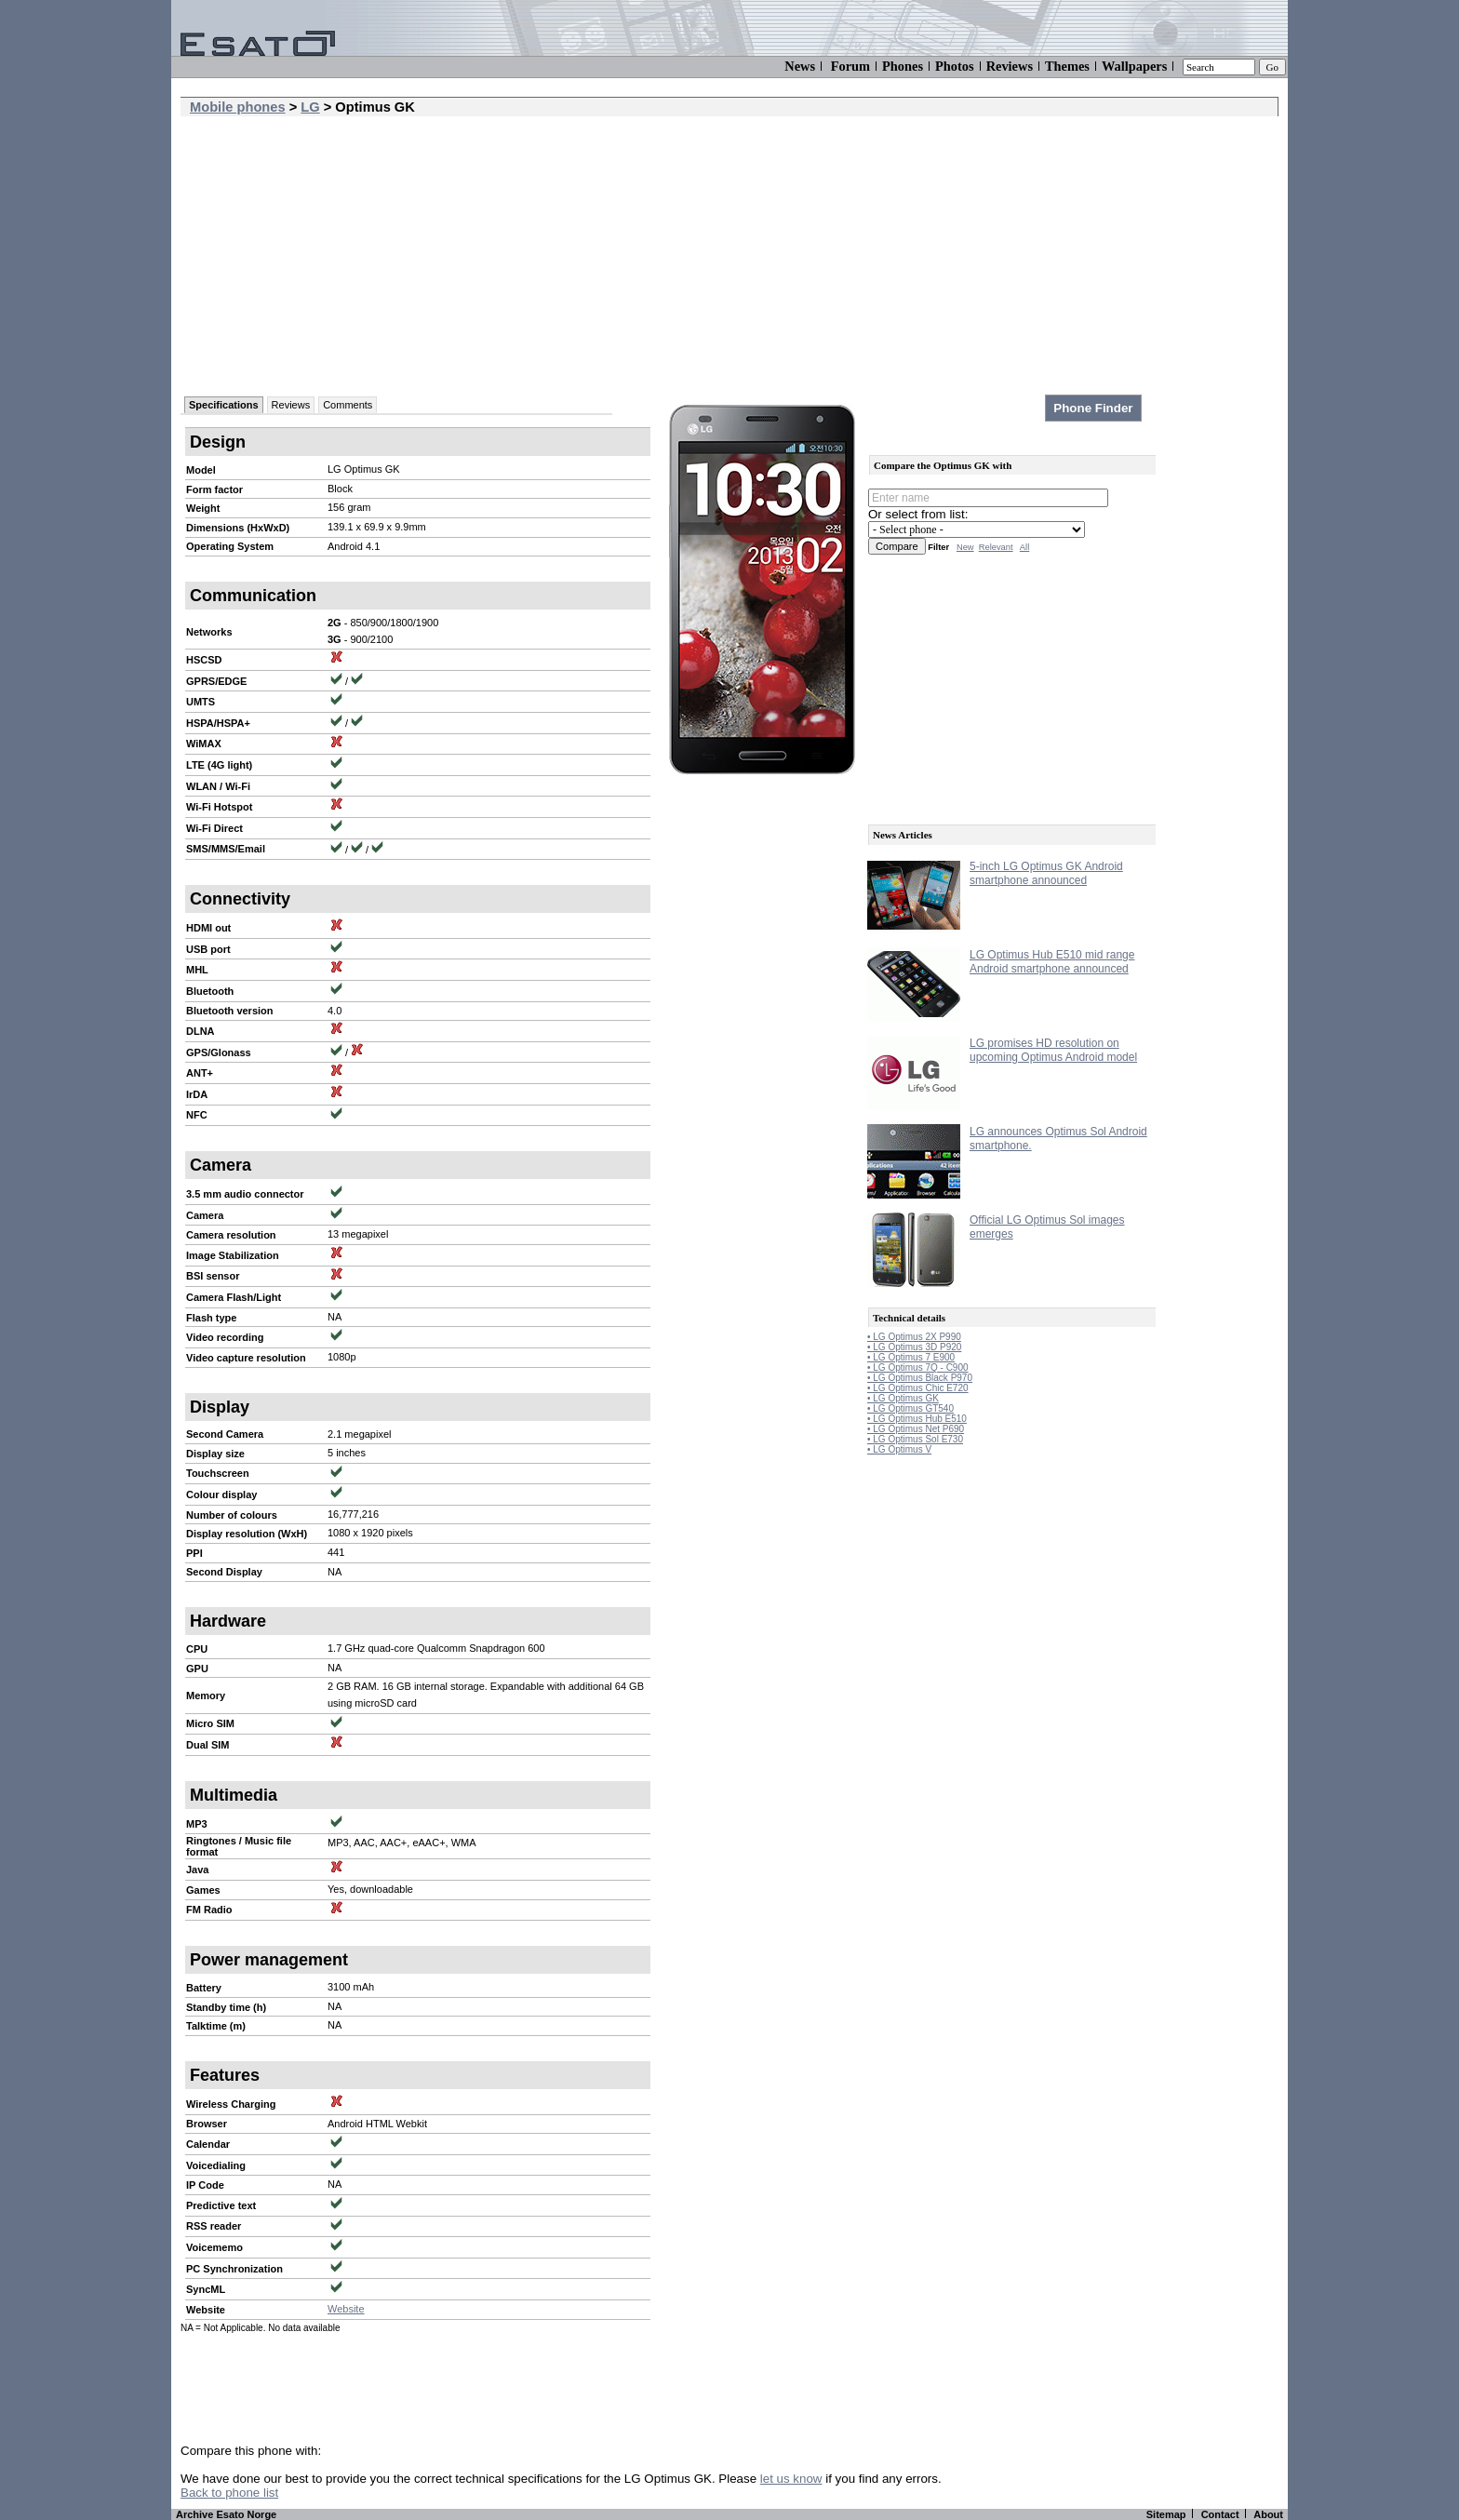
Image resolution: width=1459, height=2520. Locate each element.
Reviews (1009, 66)
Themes (1067, 66)
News (799, 66)
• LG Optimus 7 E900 (911, 1357)
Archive (194, 2514)
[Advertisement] (729, 256)
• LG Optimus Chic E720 (918, 1388)
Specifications (224, 404)
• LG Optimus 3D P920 (914, 1347)
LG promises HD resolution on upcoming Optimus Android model (1053, 1050)
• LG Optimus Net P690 (915, 1429)
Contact (1220, 2514)
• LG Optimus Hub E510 (917, 1419)
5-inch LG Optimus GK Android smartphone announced (1046, 873)
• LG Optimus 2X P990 (914, 1337)
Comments (347, 404)
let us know (791, 2479)
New (965, 547)
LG (310, 107)
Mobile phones (238, 107)
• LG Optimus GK (903, 1398)
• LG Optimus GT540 (910, 1408)
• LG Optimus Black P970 (919, 1378)
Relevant (996, 547)
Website (346, 2308)
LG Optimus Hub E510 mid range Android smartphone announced (1052, 961)
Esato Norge (246, 2514)
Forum (850, 66)
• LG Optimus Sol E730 (915, 1439)
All (1024, 547)
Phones (902, 66)
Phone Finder (1092, 408)
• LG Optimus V (899, 1449)
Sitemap (1166, 2514)
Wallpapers (1134, 66)
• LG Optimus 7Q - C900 (918, 1367)
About (1268, 2514)
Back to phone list (229, 2493)
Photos (954, 66)
